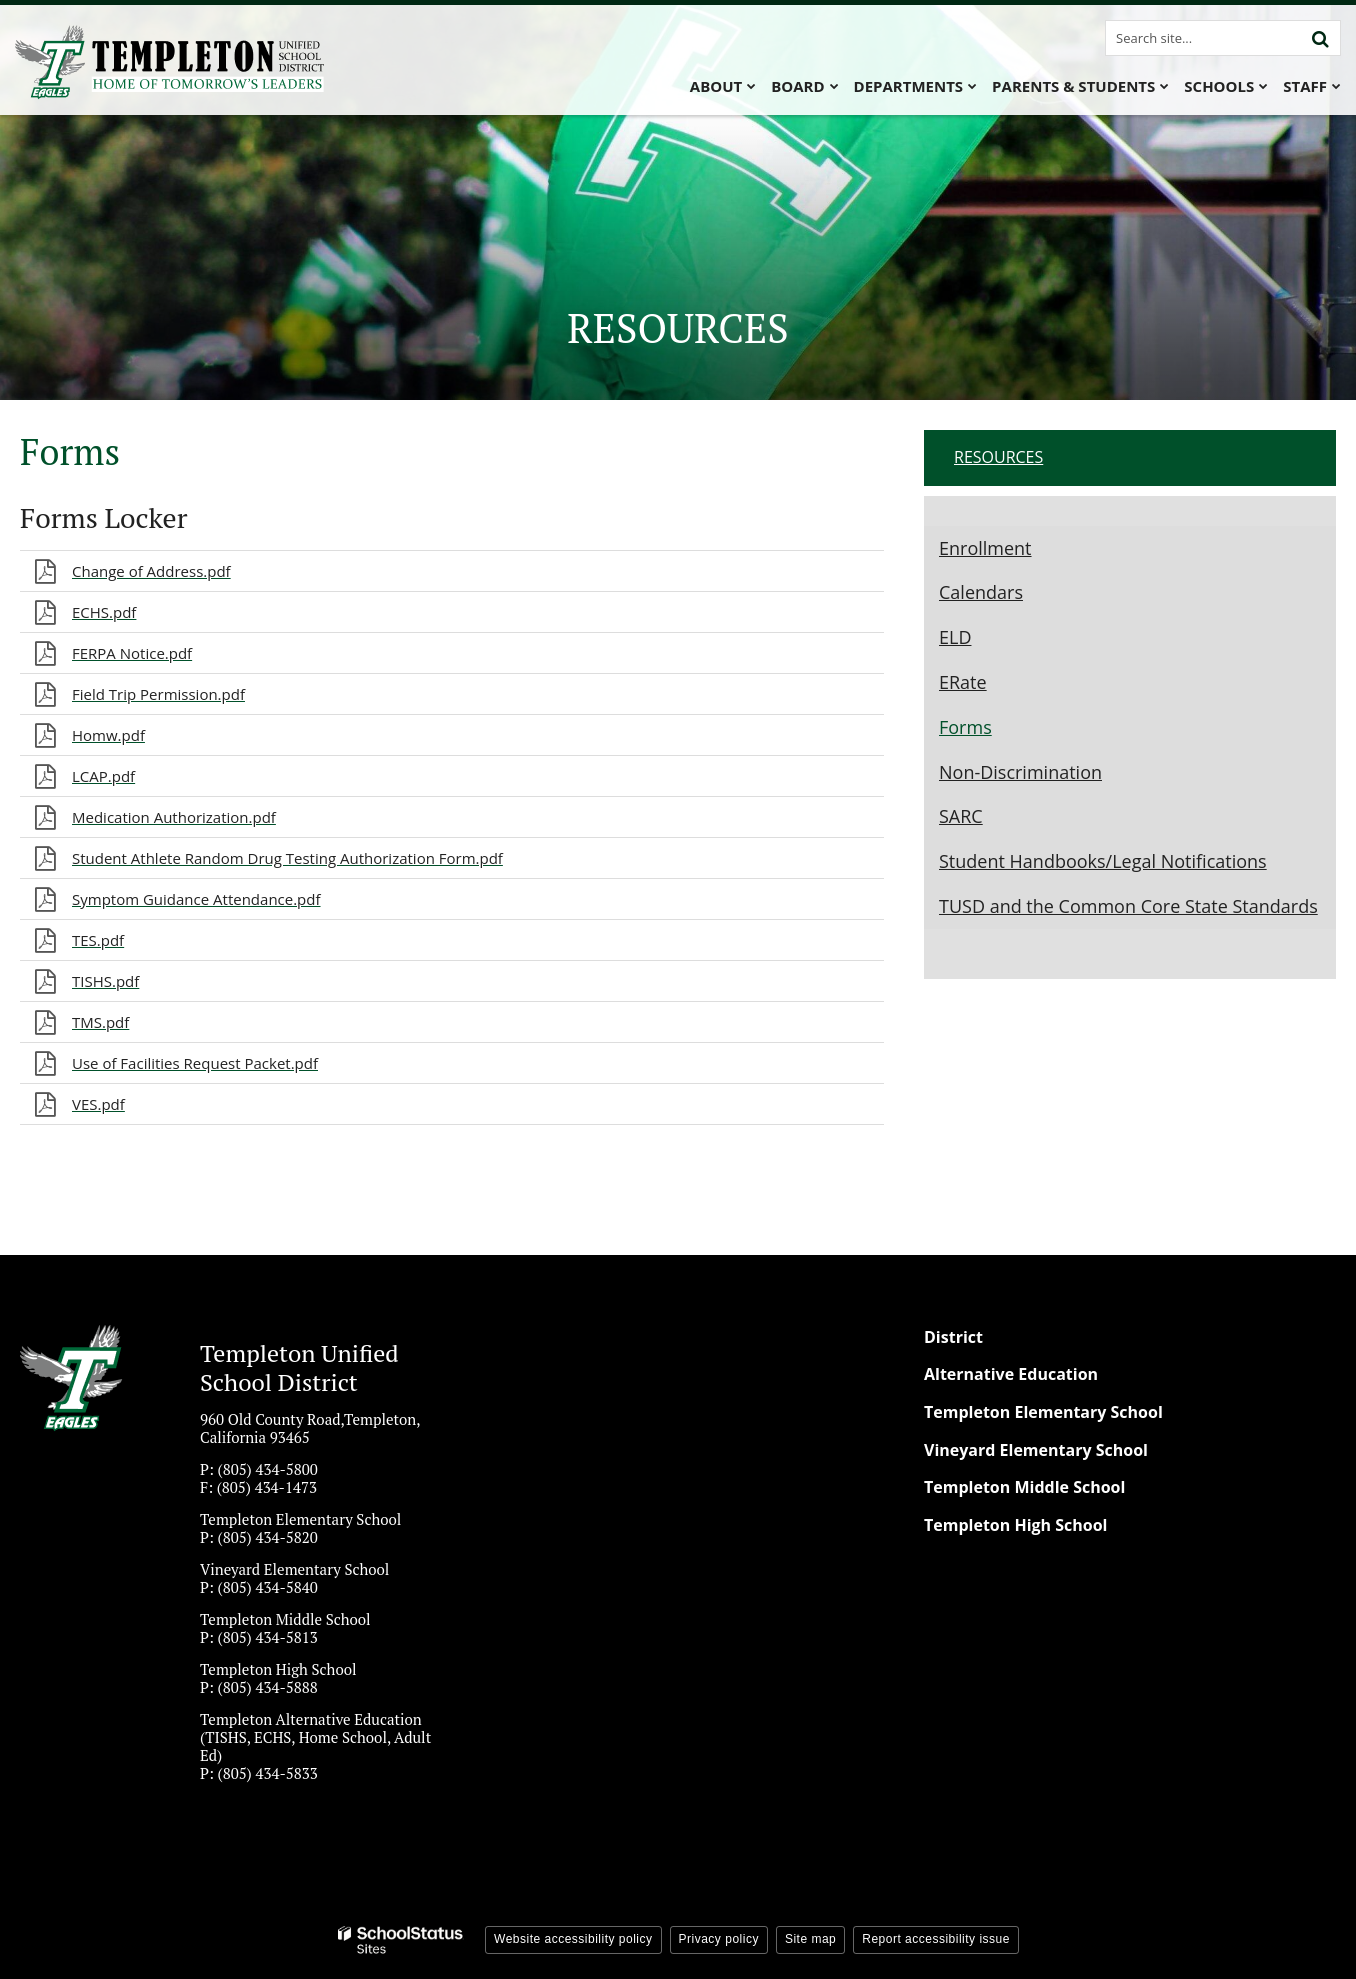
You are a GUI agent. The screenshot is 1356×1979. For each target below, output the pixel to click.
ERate (963, 682)
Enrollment (985, 548)
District (953, 1337)
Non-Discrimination (1020, 772)
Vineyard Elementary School (1036, 1450)
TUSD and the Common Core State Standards (1128, 906)
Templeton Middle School (1024, 1487)
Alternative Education (1011, 1374)
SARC (961, 816)
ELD (955, 637)
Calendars (981, 592)
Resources (998, 457)
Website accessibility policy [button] (573, 1939)
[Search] (1320, 38)
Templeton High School (1016, 1525)
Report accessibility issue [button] (936, 1939)
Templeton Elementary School (1043, 1412)
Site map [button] (810, 1939)
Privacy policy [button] (719, 1939)
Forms (965, 727)
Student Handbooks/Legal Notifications (1103, 861)
